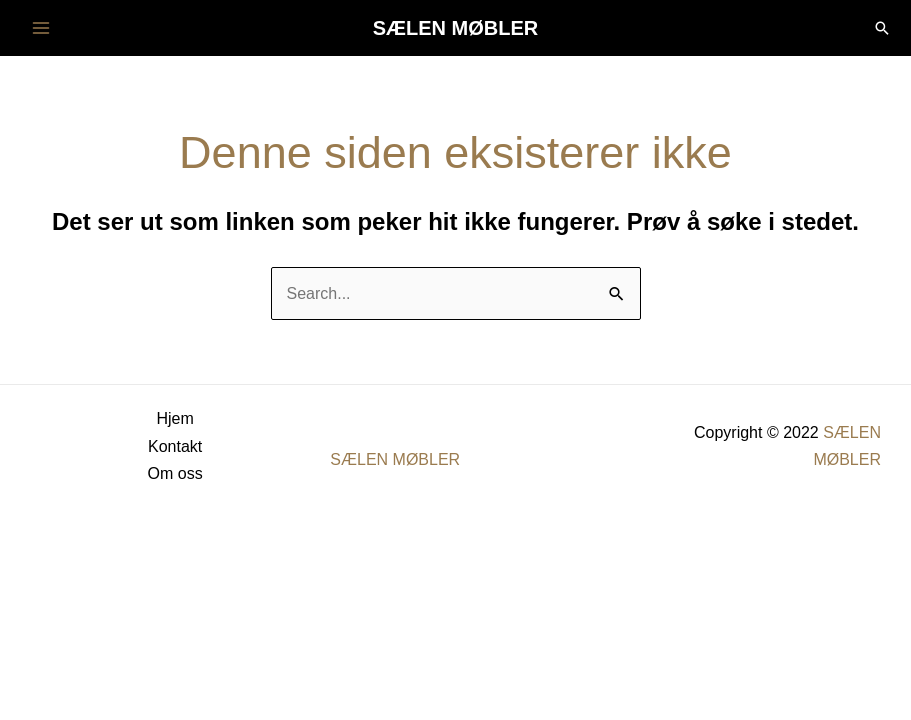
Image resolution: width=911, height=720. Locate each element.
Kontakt (175, 446)
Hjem (174, 418)
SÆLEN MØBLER (456, 28)
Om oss (175, 473)
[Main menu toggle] (41, 28)
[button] (882, 28)
